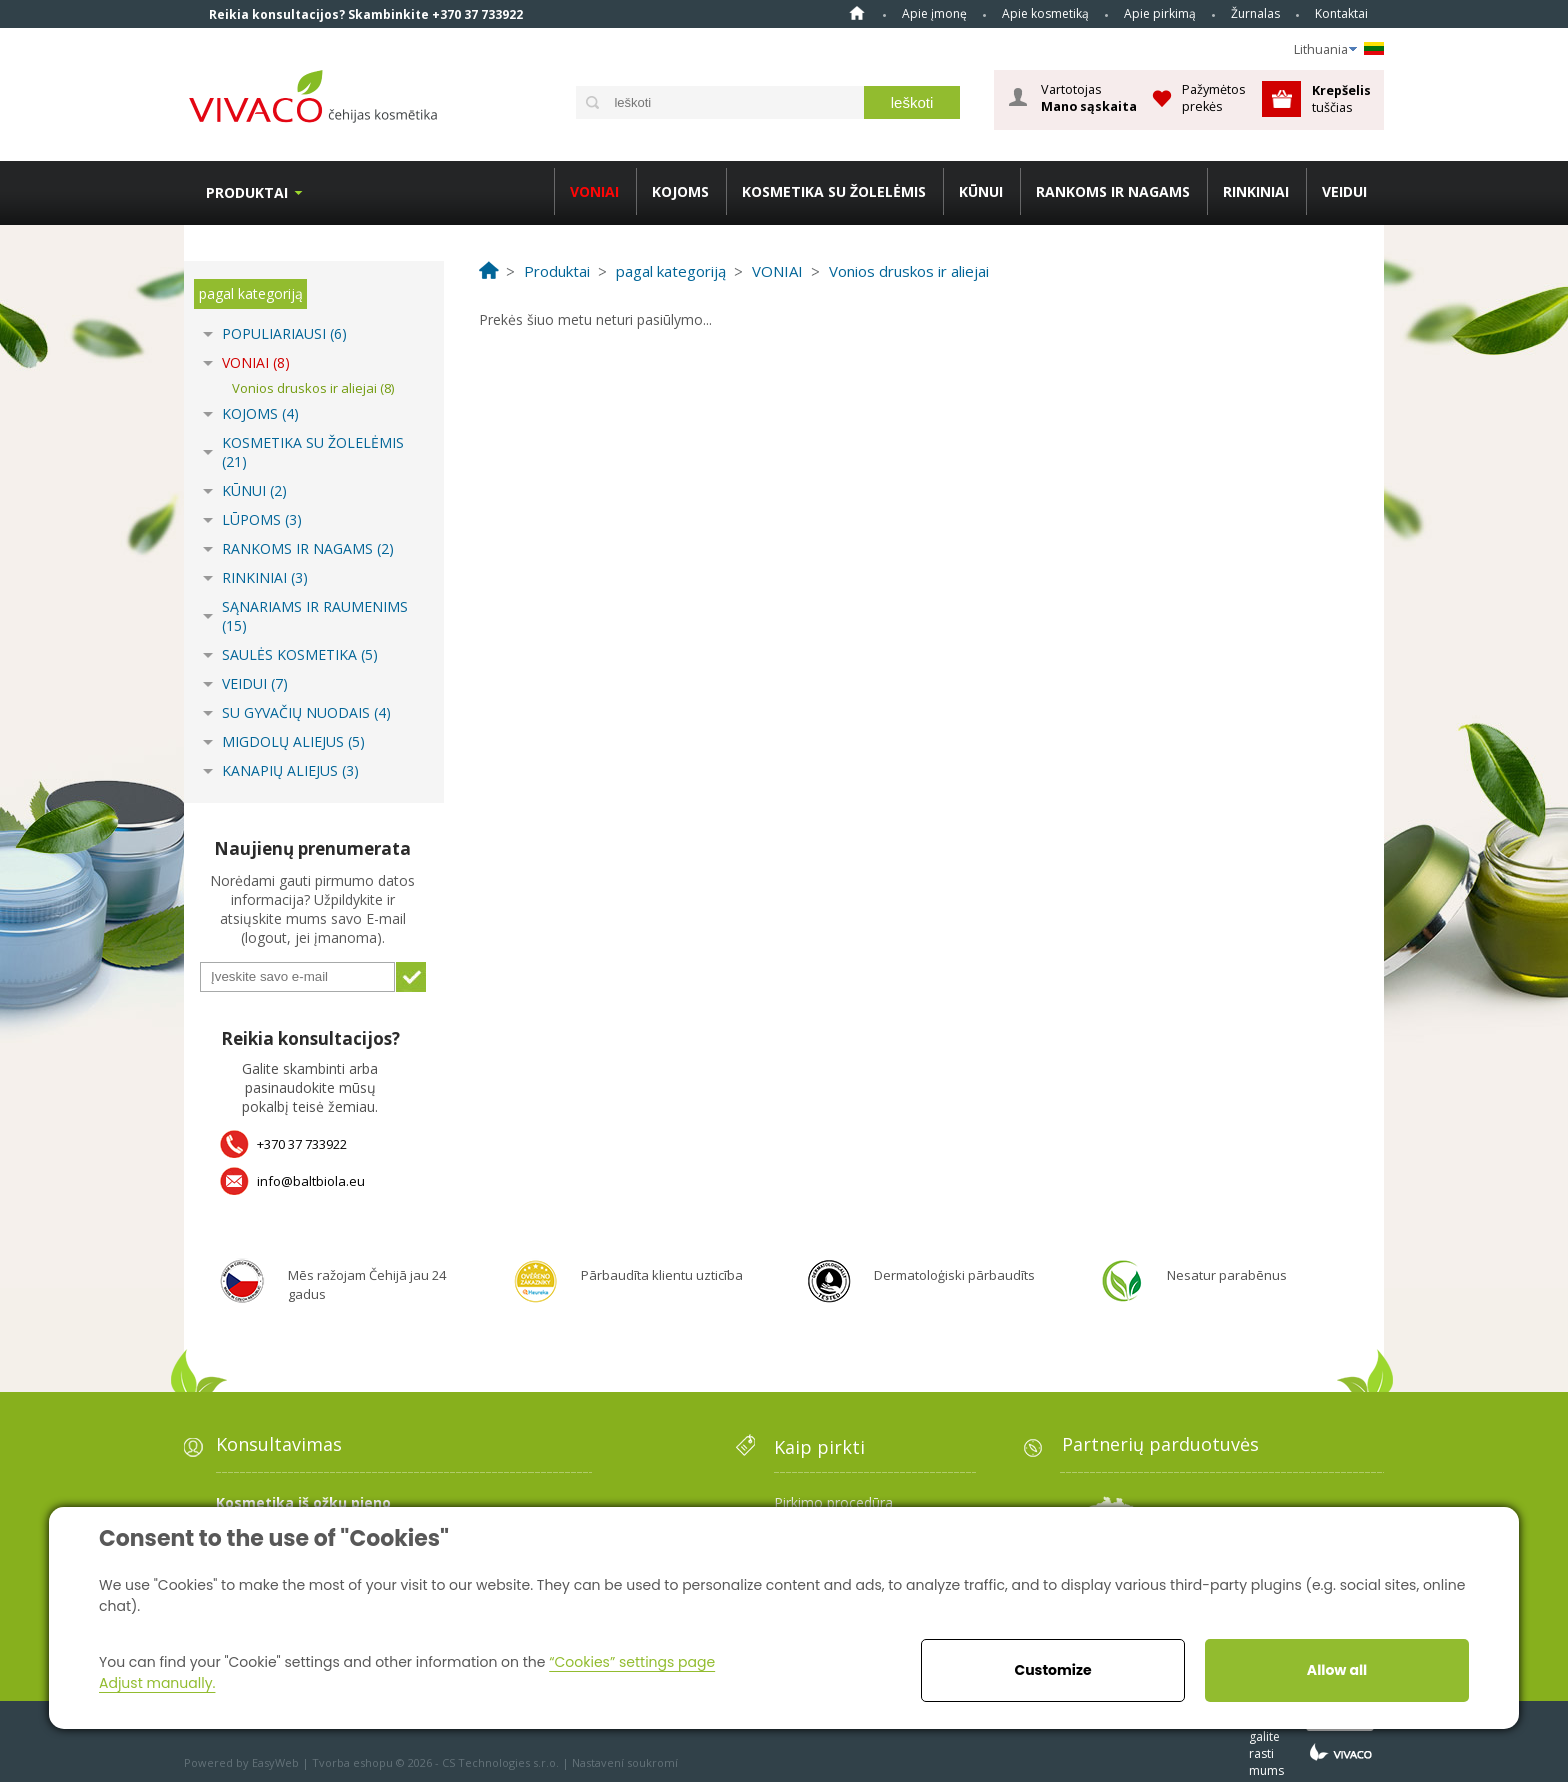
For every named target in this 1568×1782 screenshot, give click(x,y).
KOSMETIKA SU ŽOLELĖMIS (834, 191)
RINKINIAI (1256, 191)
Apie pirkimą (1160, 13)
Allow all (1337, 1670)
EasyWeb (275, 1762)
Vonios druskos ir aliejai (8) (313, 388)
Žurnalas (1255, 13)
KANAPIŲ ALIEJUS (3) (290, 770)
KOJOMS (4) (260, 413)
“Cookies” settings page (632, 1662)
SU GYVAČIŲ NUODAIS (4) (306, 712)
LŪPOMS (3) (262, 519)
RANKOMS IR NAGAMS (1113, 191)
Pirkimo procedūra (833, 1502)
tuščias (1343, 98)
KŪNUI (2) (254, 490)
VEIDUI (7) (255, 683)
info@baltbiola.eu (311, 1181)
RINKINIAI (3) (265, 577)
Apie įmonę (934, 13)
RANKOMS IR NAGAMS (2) (308, 548)
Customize (1052, 1670)
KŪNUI (981, 191)
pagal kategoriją (251, 293)
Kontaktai (1341, 13)
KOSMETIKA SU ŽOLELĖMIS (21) (313, 452)
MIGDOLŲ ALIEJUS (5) (293, 741)
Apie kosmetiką (1045, 13)
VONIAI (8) (256, 362)
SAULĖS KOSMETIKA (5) (300, 654)
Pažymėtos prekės (1214, 97)
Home (857, 13)
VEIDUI (1344, 191)
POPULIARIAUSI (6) (284, 333)
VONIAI (594, 191)
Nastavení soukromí (625, 1762)
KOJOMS (680, 191)
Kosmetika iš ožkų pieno (303, 1502)
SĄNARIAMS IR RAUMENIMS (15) (315, 616)
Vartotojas (1089, 98)
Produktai (247, 192)
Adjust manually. (157, 1683)
